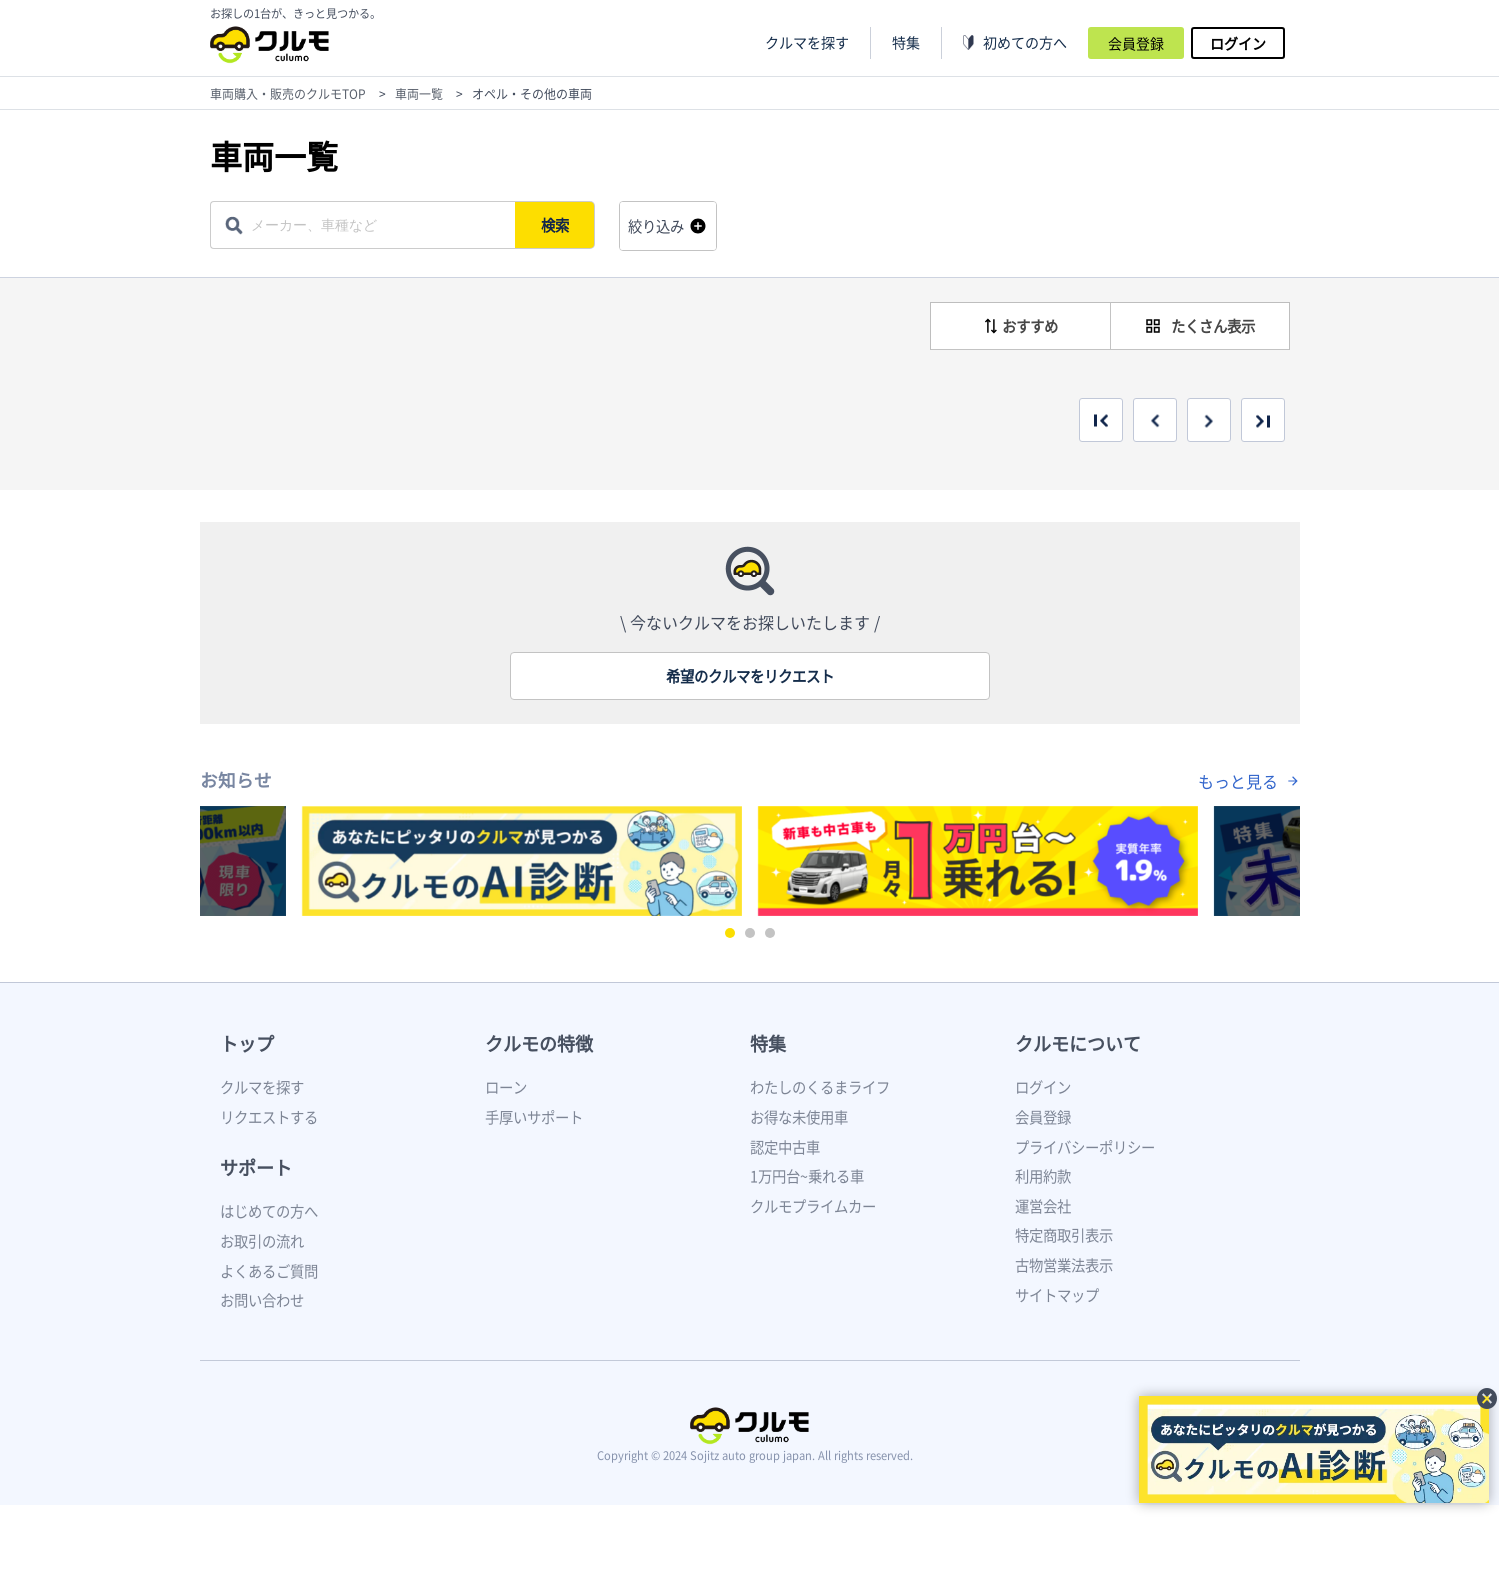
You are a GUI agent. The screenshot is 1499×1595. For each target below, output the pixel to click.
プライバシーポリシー (1085, 1147)
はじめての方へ (269, 1211)
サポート (256, 1167)
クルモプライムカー (813, 1206)
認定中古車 (785, 1147)
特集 (768, 1043)
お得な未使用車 (799, 1117)
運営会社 (1043, 1206)
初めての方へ (1025, 42)
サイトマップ (1057, 1295)
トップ (247, 1043)
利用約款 (1043, 1176)
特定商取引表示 (1064, 1235)
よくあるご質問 (269, 1271)
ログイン (1238, 43)
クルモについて (1078, 1043)
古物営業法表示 (1064, 1265)
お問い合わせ (262, 1300)
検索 (556, 225)
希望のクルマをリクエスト (750, 676)
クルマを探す (807, 42)
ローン (506, 1087)
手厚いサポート (534, 1117)
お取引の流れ (262, 1241)
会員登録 (1136, 43)
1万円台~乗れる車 (807, 1176)
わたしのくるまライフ (820, 1087)
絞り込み (656, 226)
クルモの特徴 (539, 1043)
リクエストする (269, 1117)
